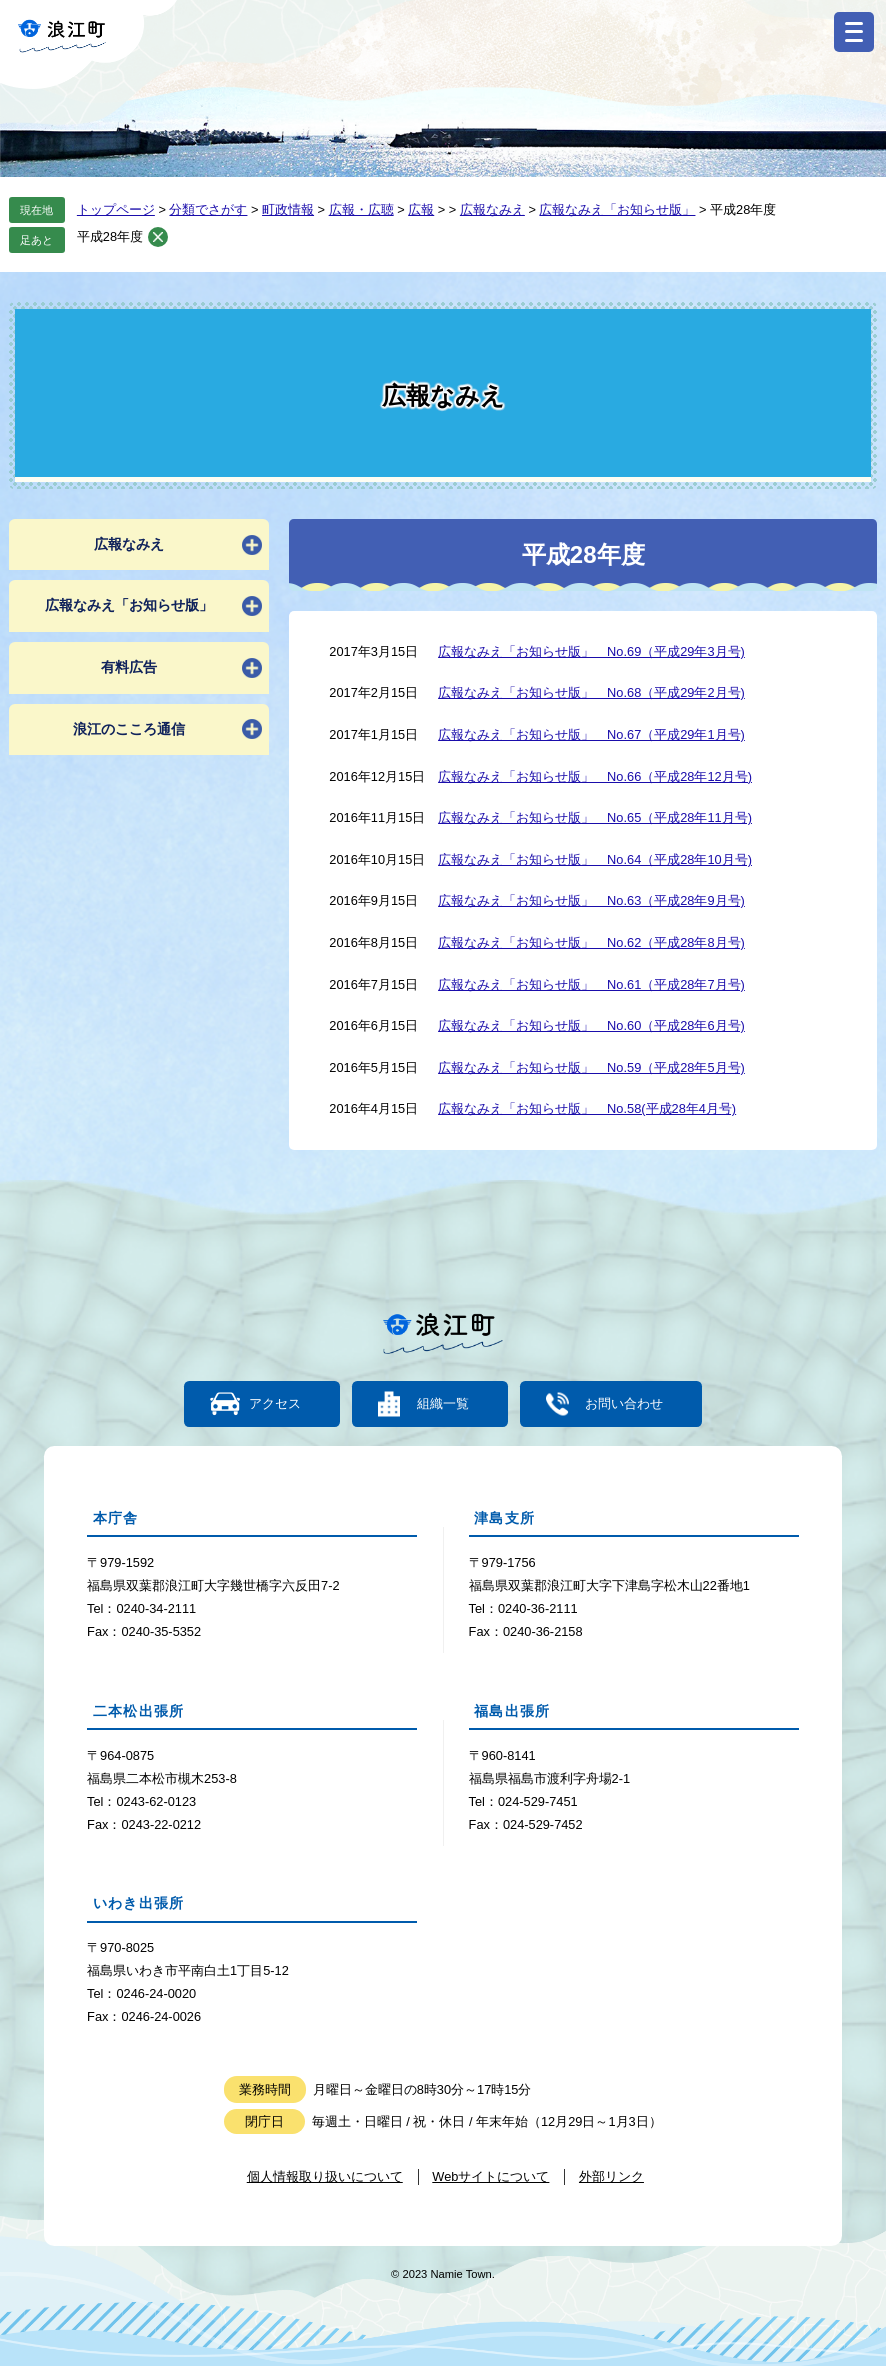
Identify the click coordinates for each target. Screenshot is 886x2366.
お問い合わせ (623, 1404)
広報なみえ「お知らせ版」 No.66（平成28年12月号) (595, 776)
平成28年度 (110, 236)
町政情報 (288, 209)
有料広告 (129, 667)
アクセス (276, 1404)
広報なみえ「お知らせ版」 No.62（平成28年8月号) (591, 942)
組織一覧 (443, 1404)
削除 (158, 237)
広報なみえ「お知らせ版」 (617, 209)
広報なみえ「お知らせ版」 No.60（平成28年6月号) (591, 1025)
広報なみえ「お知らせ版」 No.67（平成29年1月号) (591, 734)
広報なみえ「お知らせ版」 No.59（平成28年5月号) (591, 1067)
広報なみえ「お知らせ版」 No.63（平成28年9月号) (591, 900)
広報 (421, 209)
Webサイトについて (490, 2176)
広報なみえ (492, 209)
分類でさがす (208, 209)
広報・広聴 (361, 209)
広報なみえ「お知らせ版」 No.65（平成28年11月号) (595, 817)
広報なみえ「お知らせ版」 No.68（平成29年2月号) (591, 692)
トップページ (116, 209)
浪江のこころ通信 (129, 729)
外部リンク (611, 2176)
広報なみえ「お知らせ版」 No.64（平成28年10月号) (595, 859)
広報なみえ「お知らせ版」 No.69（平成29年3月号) (591, 651)
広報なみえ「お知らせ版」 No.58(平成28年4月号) (587, 1108)
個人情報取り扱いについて (325, 2176)
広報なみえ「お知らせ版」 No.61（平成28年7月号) (591, 984)
